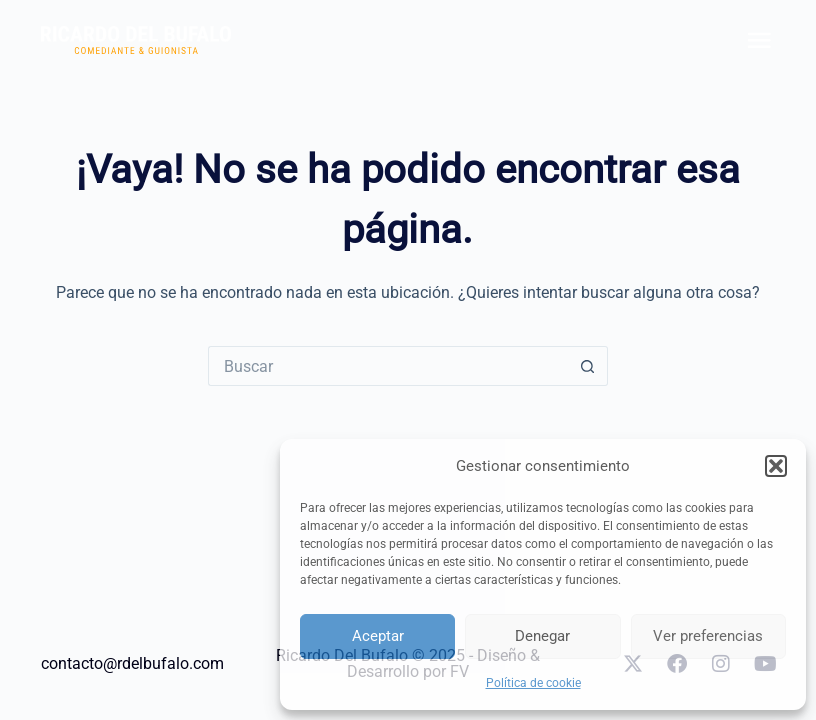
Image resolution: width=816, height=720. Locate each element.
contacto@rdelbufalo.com (132, 663)
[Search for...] (388, 366)
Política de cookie (533, 683)
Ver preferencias (708, 636)
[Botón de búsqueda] (588, 366)
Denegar (542, 636)
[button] (776, 466)
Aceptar (378, 636)
